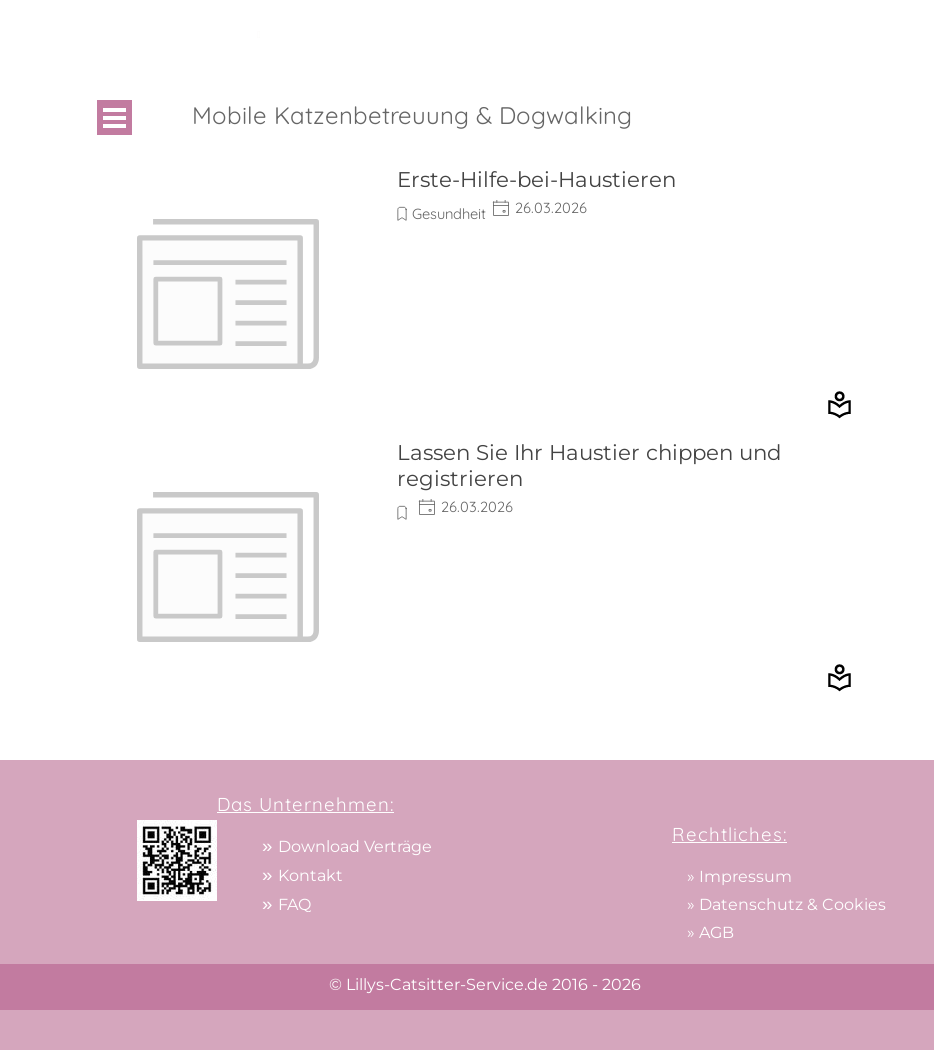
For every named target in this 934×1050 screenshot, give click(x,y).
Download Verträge (355, 846)
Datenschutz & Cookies (792, 904)
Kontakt (310, 875)
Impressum (745, 876)
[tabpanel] (557, 34)
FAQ (294, 904)
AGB (716, 932)
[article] (467, 293)
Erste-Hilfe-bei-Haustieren (536, 179)
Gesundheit (449, 213)
